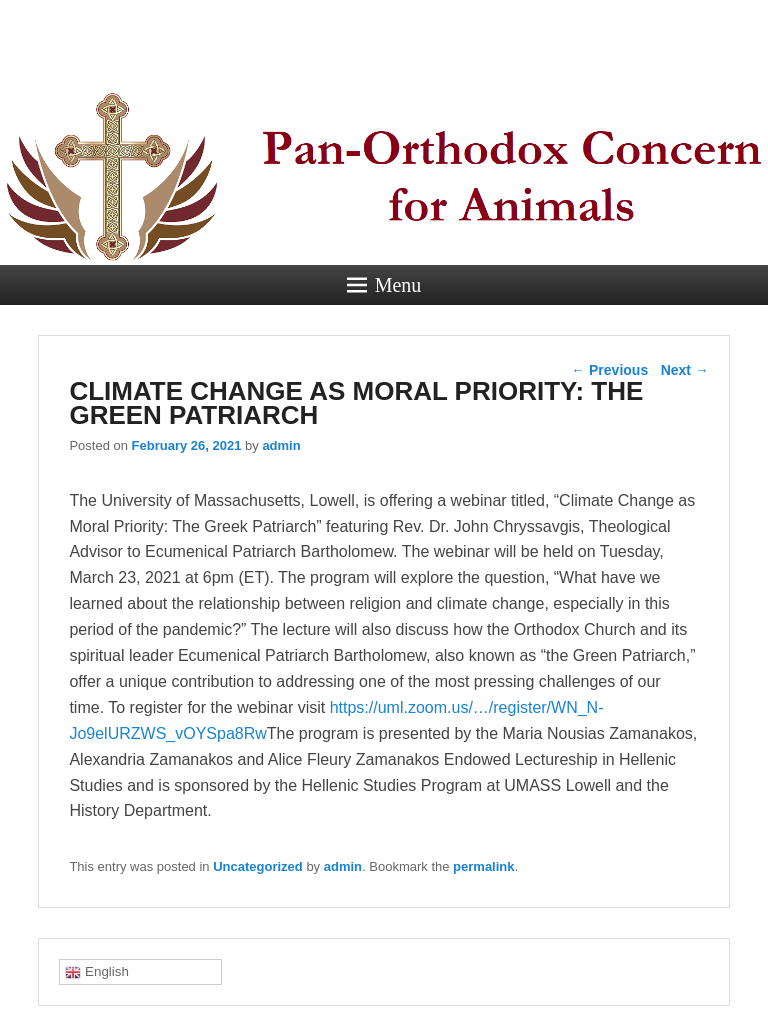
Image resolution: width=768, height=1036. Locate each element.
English (96, 972)
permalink (483, 866)
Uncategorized (258, 866)
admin (281, 445)
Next (685, 370)
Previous (609, 370)
